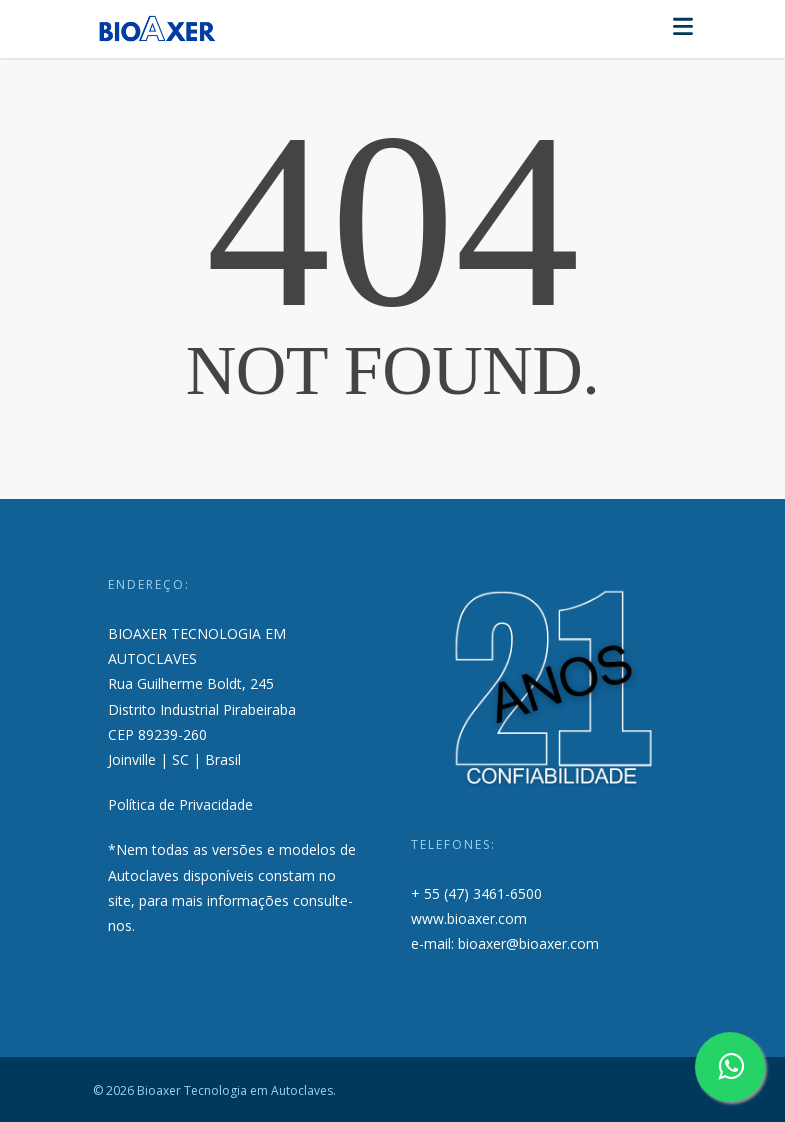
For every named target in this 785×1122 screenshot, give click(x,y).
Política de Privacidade (180, 804)
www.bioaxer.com (469, 918)
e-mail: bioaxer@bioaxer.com (505, 943)
